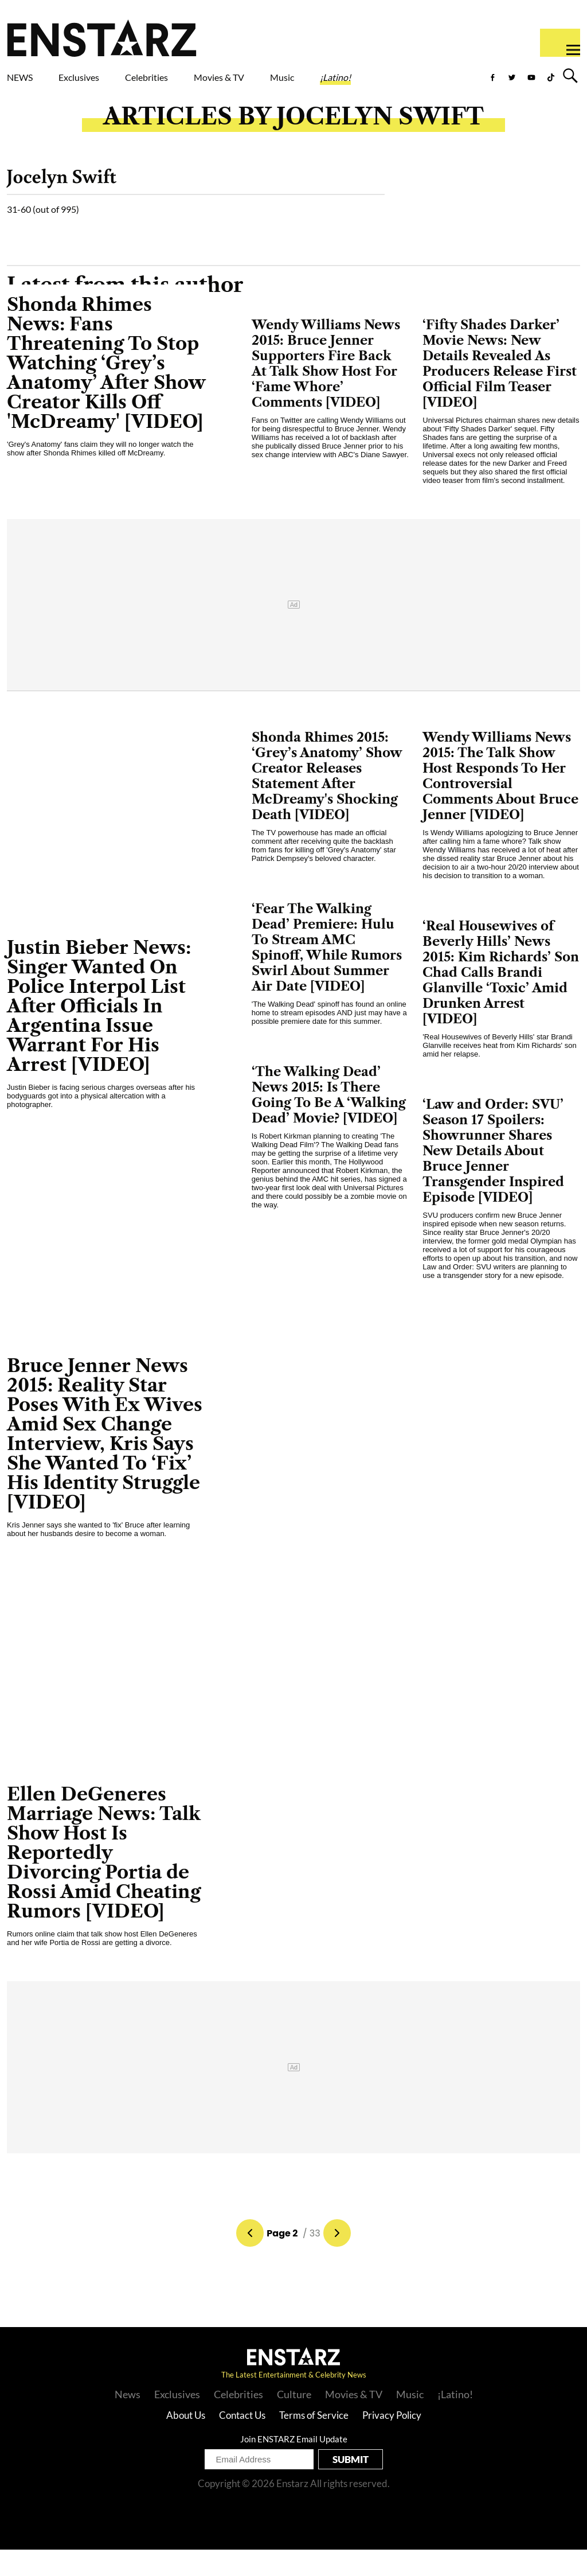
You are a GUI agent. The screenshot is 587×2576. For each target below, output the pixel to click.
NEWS (27, 80)
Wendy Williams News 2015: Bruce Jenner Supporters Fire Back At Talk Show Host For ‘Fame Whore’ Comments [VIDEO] (326, 390)
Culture (294, 2420)
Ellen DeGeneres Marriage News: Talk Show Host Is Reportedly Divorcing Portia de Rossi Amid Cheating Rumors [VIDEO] (104, 1878)
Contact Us (242, 2441)
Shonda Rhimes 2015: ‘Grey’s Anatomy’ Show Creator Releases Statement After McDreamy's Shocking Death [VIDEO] (327, 802)
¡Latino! (431, 80)
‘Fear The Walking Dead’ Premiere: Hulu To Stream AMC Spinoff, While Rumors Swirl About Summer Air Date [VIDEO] (327, 973)
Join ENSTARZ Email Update (293, 2465)
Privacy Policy (391, 2441)
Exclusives (106, 80)
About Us (185, 2441)
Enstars (102, 38)
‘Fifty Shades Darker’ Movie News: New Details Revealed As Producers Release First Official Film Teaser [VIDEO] (499, 390)
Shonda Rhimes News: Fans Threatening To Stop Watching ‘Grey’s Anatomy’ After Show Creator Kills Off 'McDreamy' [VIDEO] (106, 389)
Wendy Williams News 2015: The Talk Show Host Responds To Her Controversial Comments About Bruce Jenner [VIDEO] (500, 802)
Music (361, 80)
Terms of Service (314, 2441)
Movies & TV (283, 87)
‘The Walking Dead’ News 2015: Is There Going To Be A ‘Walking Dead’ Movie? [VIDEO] (329, 1121)
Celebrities (199, 80)
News (127, 2420)
